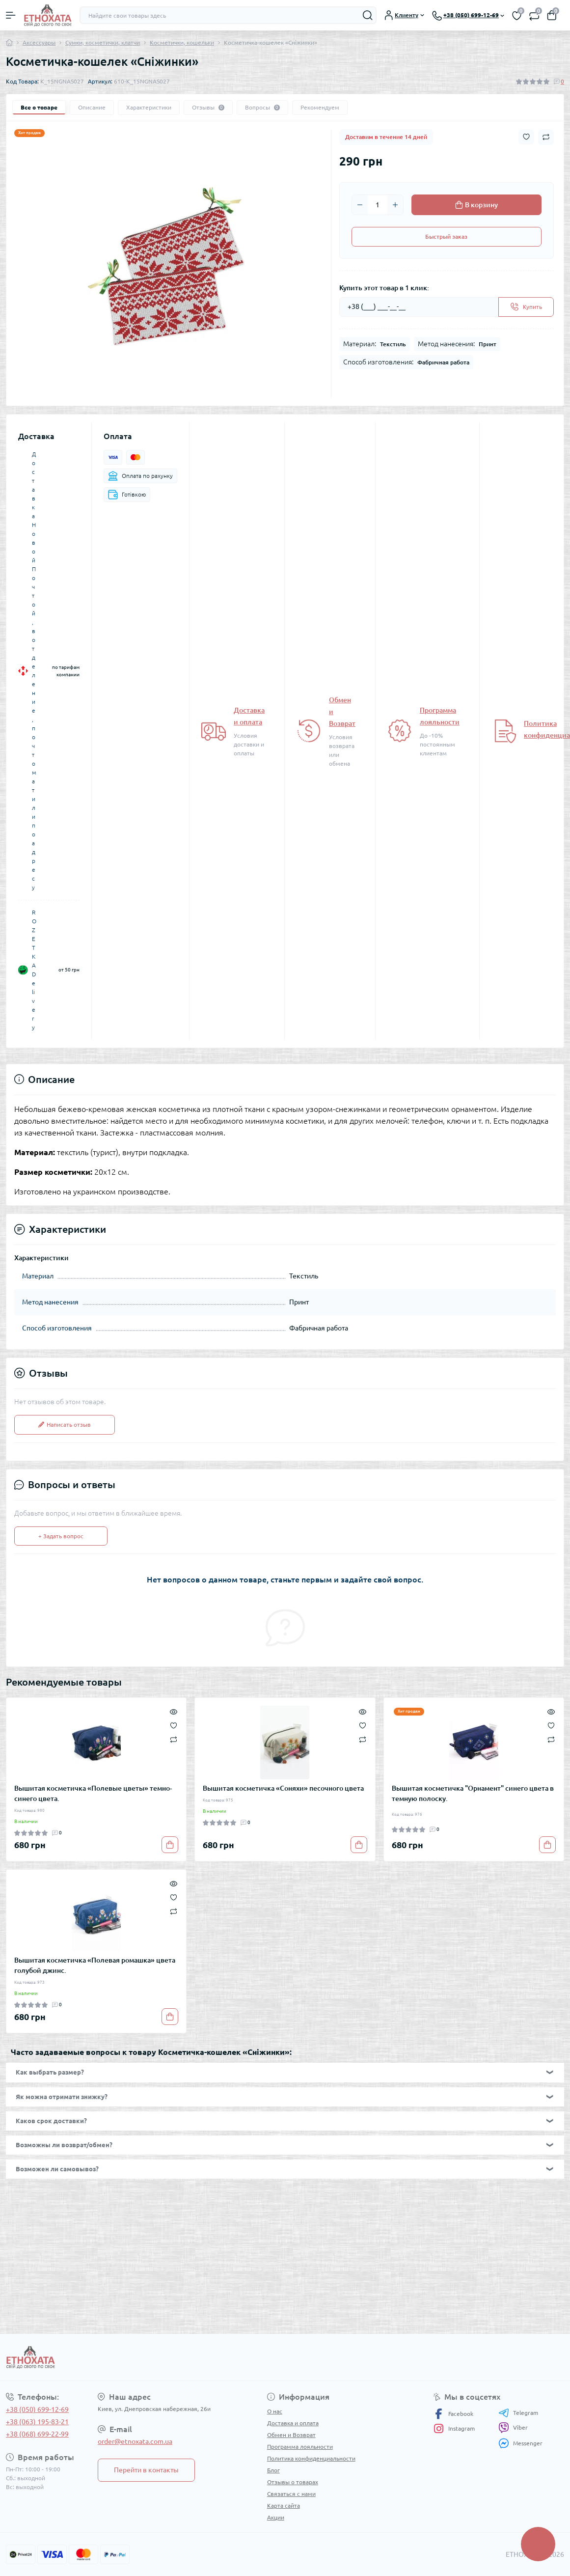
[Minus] (360, 205)
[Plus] (395, 205)
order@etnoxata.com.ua (135, 2441)
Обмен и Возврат (291, 2435)
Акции (275, 2517)
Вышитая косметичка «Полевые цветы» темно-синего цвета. (93, 1793)
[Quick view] (173, 1711)
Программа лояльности (300, 2446)
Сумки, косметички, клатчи (102, 42)
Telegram (518, 2413)
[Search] (368, 15)
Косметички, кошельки (182, 42)
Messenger (520, 2443)
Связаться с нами (291, 2494)
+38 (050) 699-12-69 (37, 2409)
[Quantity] (377, 205)
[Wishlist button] (526, 136)
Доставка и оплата (293, 2423)
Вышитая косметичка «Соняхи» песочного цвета (283, 1788)
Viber (513, 2427)
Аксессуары (39, 42)
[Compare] (173, 1739)
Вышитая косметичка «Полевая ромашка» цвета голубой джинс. (94, 1965)
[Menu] (11, 15)
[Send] (526, 307)
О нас (274, 2411)
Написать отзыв (64, 1424)
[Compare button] (546, 137)
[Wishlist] (173, 1724)
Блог (273, 2470)
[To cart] (170, 1844)
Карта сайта (283, 2505)
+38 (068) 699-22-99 (37, 2434)
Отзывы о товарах (292, 2482)
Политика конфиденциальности (311, 2458)
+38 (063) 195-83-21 (37, 2422)
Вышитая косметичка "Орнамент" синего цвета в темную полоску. (473, 1793)
